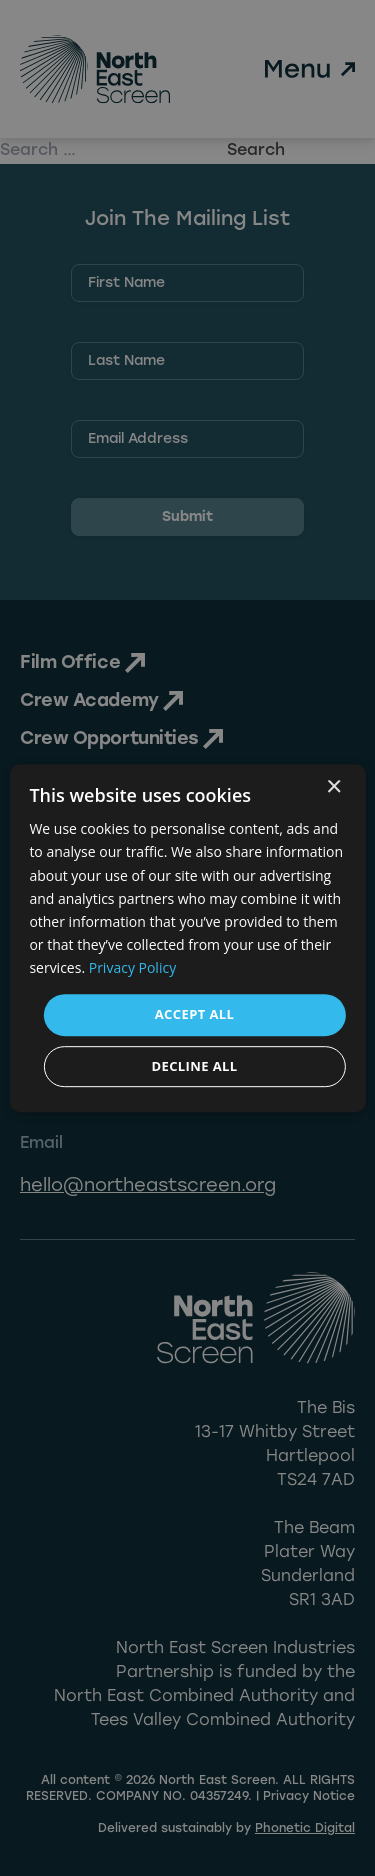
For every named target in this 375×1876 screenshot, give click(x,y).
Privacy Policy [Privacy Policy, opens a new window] (132, 967)
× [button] (333, 787)
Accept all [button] (195, 1014)
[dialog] (187, 938)
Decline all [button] (194, 1066)
